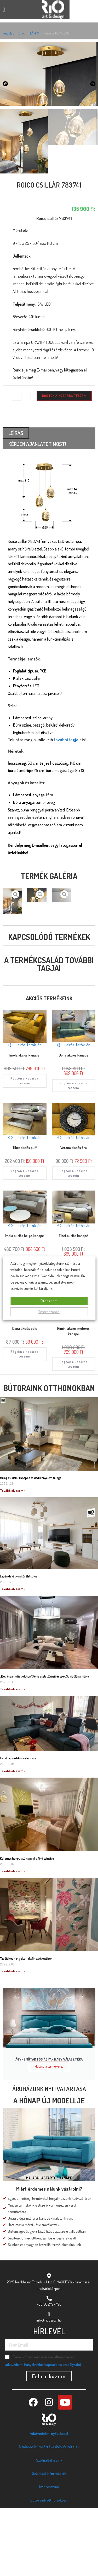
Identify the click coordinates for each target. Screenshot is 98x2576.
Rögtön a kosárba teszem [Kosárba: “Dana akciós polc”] (24, 1422)
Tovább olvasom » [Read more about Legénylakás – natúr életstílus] (12, 1657)
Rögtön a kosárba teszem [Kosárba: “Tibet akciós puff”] (24, 1241)
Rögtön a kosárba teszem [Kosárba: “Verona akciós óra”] (74, 1241)
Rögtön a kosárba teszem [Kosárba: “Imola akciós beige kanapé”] (24, 1329)
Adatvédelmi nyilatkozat (49, 2501)
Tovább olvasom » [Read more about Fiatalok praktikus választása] (12, 1839)
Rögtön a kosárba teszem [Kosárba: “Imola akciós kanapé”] (24, 1148)
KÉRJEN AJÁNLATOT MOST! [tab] (37, 511)
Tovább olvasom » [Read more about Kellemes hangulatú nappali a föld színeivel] (12, 1939)
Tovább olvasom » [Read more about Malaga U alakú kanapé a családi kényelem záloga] (12, 1558)
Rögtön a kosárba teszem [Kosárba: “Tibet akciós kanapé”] (74, 1334)
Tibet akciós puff (25, 1215)
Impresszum (49, 2554)
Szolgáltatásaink (49, 2528)
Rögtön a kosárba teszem (64, 464)
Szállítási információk (49, 2541)
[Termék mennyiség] (16, 464)
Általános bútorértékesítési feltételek (49, 2514)
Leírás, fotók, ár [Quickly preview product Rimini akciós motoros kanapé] (73, 1386)
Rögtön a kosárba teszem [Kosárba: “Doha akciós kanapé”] (74, 1153)
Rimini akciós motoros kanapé (73, 1399)
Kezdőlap (8, 33)
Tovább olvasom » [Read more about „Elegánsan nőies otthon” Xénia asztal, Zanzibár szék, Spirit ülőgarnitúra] (12, 1757)
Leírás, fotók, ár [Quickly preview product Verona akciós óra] (73, 1205)
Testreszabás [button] (49, 1311)
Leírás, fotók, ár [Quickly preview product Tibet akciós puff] (24, 1205)
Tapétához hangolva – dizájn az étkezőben (26, 2026)
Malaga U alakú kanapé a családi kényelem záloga (30, 1546)
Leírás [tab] (15, 500)
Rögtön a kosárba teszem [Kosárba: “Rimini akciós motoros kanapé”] (74, 1432)
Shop (22, 33)
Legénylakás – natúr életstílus (18, 1644)
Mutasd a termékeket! (49, 2134)
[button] (3, 9)
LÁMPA (34, 33)
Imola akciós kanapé (24, 1123)
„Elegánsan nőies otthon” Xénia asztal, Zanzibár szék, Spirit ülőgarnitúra (44, 1744)
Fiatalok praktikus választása (18, 1826)
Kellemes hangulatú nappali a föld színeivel (27, 1926)
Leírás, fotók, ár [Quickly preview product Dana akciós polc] (24, 1386)
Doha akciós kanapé (73, 1123)
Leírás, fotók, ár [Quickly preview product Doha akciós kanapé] (73, 1113)
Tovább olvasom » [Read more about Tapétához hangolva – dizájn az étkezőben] (12, 2039)
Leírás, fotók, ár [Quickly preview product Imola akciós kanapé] (24, 1113)
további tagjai (66, 807)
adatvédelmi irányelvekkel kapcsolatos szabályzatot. (43, 2432)
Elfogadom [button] (49, 1300)
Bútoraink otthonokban (49, 1456)
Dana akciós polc (24, 1396)
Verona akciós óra (73, 1215)
